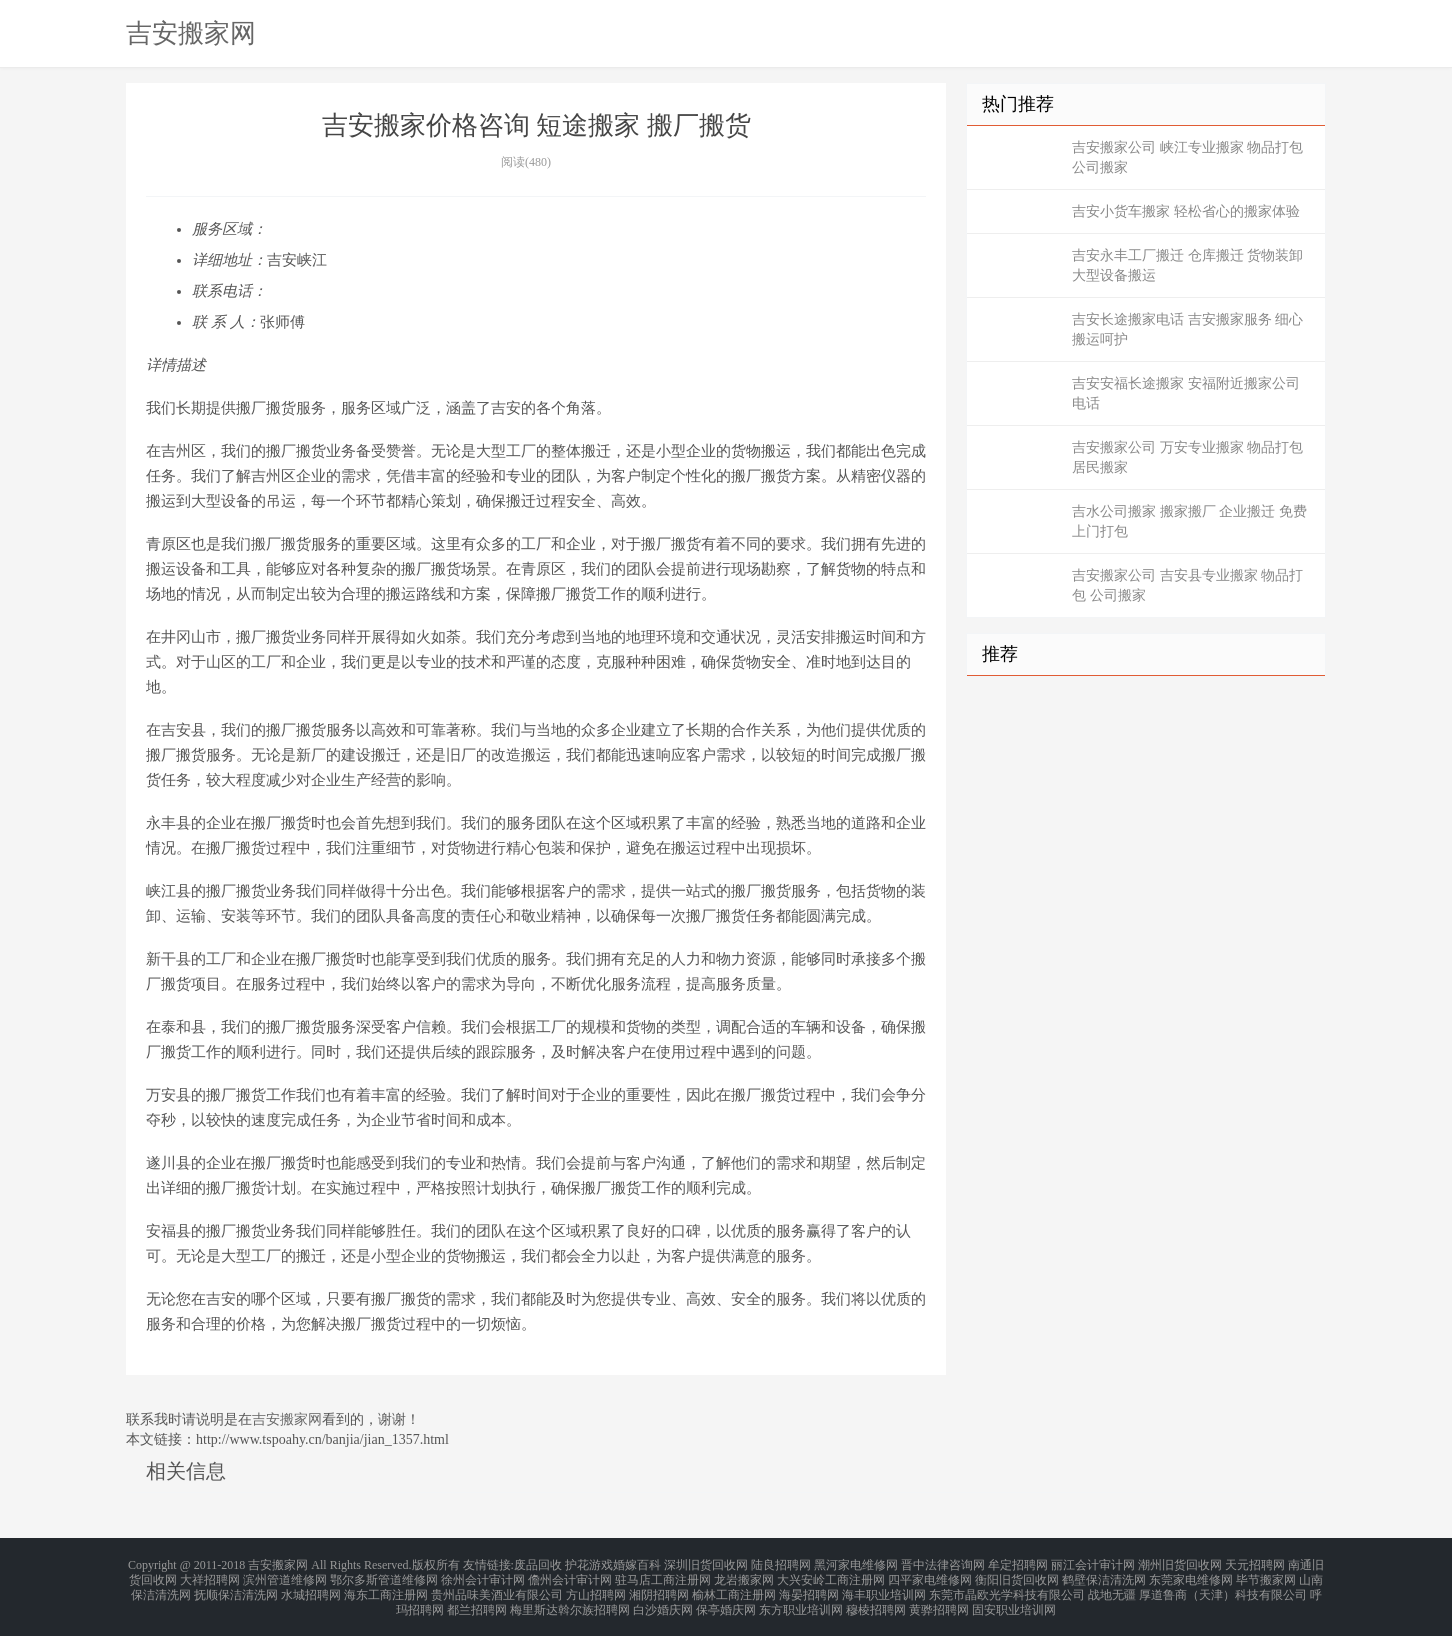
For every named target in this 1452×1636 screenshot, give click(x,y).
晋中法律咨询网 (943, 1564)
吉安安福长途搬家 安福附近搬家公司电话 (1186, 393)
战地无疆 (1112, 1588)
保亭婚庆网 (726, 1600)
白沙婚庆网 (663, 1600)
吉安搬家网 (191, 33)
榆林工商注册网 (734, 1588)
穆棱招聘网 (876, 1600)
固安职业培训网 (1014, 1600)
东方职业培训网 (801, 1600)
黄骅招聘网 (939, 1600)
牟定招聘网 (1018, 1564)
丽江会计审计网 (1093, 1564)
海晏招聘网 (809, 1588)
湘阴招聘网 (659, 1588)
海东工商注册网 (386, 1588)
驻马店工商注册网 (663, 1576)
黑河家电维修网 (856, 1564)
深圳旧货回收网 (706, 1564)
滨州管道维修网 (285, 1576)
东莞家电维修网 (1191, 1576)
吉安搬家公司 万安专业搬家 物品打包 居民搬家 (1187, 457)
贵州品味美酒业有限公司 (497, 1588)
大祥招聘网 (210, 1576)
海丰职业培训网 (884, 1588)
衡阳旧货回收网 (1017, 1576)
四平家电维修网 (930, 1576)
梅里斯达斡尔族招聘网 (570, 1600)
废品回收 (538, 1564)
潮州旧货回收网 (1180, 1564)
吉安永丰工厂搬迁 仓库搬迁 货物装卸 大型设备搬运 (1187, 265)
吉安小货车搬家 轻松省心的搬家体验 (1186, 211)
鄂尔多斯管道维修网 (384, 1576)
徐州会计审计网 (483, 1576)
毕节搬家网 (1266, 1576)
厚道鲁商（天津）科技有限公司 (1223, 1588)
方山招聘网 (596, 1588)
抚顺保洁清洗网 (236, 1588)
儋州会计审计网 (570, 1576)
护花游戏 (589, 1564)
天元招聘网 (1255, 1564)
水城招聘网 (311, 1588)
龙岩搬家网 (744, 1576)
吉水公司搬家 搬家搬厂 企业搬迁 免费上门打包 (1189, 521)
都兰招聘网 (477, 1600)
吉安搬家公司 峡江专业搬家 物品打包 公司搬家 (1187, 157)
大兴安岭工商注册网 (831, 1576)
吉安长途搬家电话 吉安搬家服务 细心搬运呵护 (1187, 329)
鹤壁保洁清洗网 (1104, 1576)
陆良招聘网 (781, 1564)
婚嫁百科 (637, 1564)
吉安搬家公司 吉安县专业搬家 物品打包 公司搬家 (1187, 585)
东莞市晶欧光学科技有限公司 (1007, 1588)
